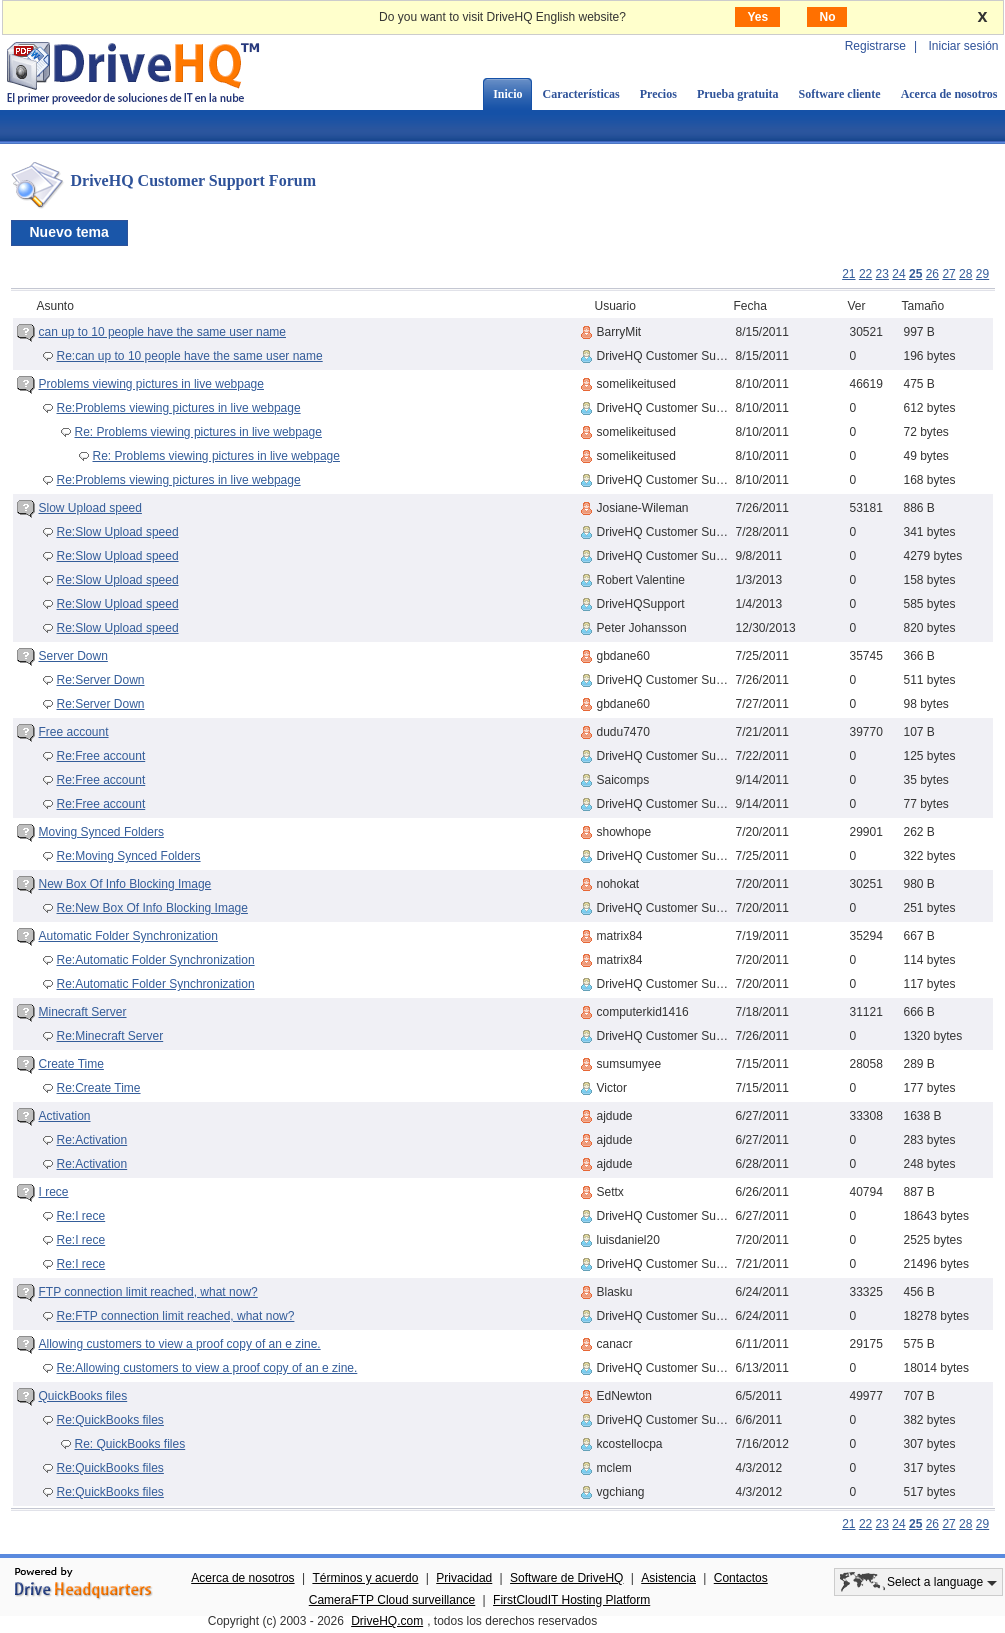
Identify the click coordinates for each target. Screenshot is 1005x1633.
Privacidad (464, 1578)
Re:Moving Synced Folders (129, 856)
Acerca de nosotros (242, 1578)
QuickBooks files (83, 1396)
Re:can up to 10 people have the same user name (190, 356)
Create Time (71, 1064)
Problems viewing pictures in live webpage (151, 384)
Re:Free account (101, 756)
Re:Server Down (101, 680)
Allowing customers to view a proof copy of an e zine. (180, 1344)
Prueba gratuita (738, 94)
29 (982, 274)
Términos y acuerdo (365, 1578)
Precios (658, 94)
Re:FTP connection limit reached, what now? (176, 1316)
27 (948, 274)
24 (898, 274)
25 (915, 274)
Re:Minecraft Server (110, 1036)
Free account (74, 732)
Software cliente (840, 94)
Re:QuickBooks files (110, 1420)
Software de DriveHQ (566, 1578)
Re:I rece (81, 1216)
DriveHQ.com (387, 1621)
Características (580, 94)
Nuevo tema (69, 232)
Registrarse (875, 46)
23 (882, 274)
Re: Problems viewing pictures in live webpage (198, 432)
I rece (54, 1192)
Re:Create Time (99, 1088)
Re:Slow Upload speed (118, 532)
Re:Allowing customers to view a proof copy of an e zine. (207, 1368)
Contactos (741, 1578)
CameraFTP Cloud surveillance (392, 1600)
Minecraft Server (83, 1012)
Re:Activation (92, 1140)
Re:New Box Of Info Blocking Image (152, 908)
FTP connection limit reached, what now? (148, 1292)
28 (965, 274)
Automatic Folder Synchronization (128, 936)
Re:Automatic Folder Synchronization (156, 960)
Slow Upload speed (90, 508)
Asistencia (668, 1578)
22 (865, 274)
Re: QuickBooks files (130, 1444)
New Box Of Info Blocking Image (125, 884)
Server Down (73, 656)
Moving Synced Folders (101, 832)
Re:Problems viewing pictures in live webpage (179, 408)
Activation (65, 1116)
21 (848, 274)
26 (932, 274)
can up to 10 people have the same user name (163, 332)
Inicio (507, 94)
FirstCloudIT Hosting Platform (571, 1600)
